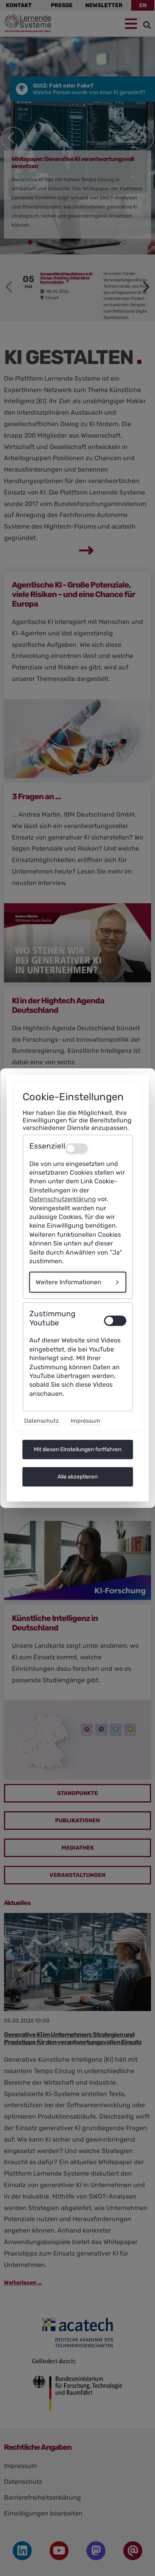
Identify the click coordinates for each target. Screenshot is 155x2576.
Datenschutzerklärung (62, 1199)
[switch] (115, 1320)
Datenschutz (41, 1421)
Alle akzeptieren (77, 1476)
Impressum (85, 1421)
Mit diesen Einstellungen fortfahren (77, 1449)
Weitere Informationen (68, 1282)
